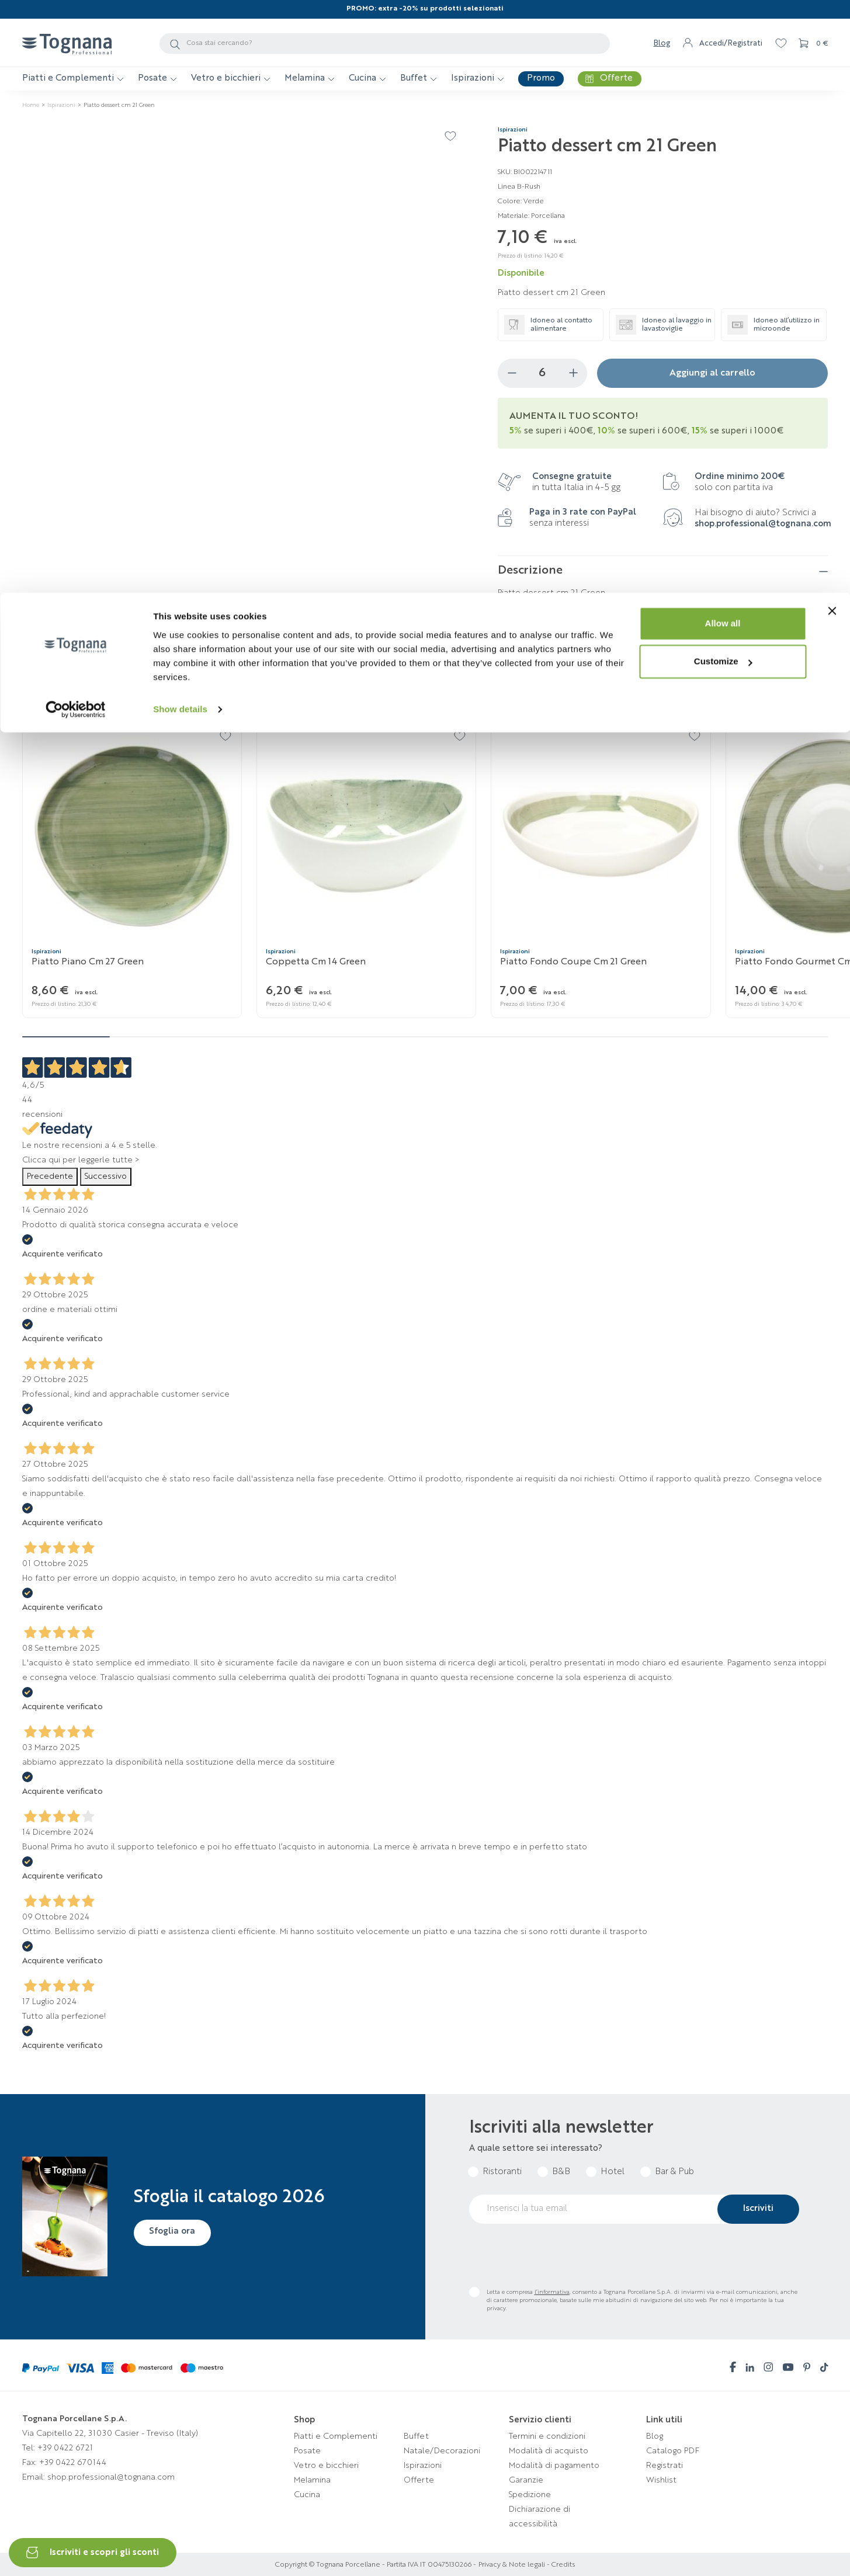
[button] (820, 698)
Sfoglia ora (174, 2232)
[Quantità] (542, 373)
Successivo (106, 1176)
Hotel (613, 2172)
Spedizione (530, 2495)
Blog (654, 2436)
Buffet (416, 2436)
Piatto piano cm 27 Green (88, 962)
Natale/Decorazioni (442, 2451)
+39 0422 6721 (65, 2448)
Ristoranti (502, 2172)
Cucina (307, 2495)
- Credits (560, 2564)
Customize (723, 69)
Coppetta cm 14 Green (316, 962)
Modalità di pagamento (554, 2466)
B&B (561, 2172)
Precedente (50, 1176)
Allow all (723, 31)
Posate (307, 2451)
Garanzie (526, 2480)
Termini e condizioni (547, 2436)
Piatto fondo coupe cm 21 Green (573, 962)
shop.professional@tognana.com (763, 524)
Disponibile (521, 273)
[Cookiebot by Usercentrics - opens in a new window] (76, 117)
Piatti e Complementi (335, 2436)
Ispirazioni (423, 2466)
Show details (180, 116)
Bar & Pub (674, 2172)
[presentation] (558, 2255)
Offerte (419, 2480)
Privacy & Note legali (511, 2564)
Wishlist (661, 2480)
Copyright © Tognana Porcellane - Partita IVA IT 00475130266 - (375, 2564)
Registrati (664, 2466)
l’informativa (552, 2292)
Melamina (312, 2480)
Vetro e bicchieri (326, 2466)
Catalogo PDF (672, 2451)
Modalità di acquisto (548, 2451)
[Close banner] (832, 18)
